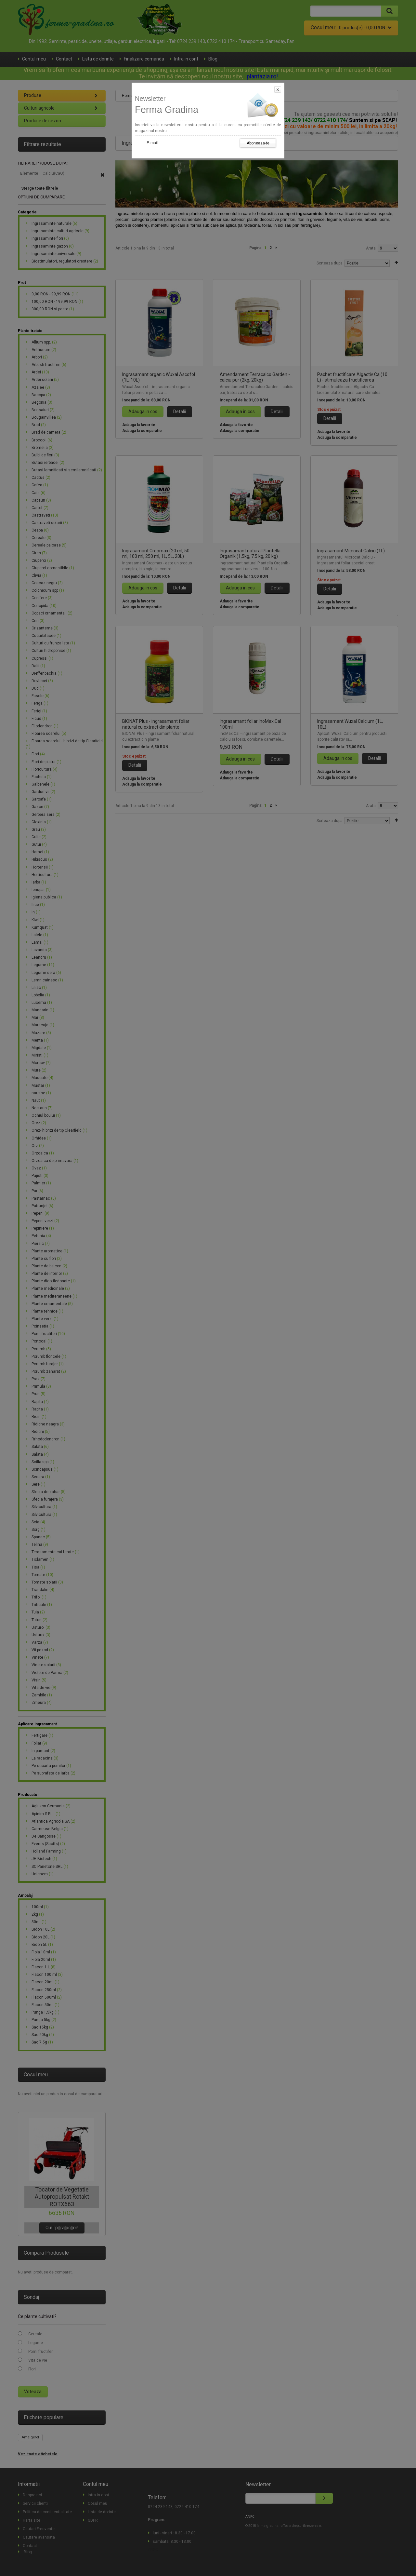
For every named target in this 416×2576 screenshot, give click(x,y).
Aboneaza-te (258, 143)
